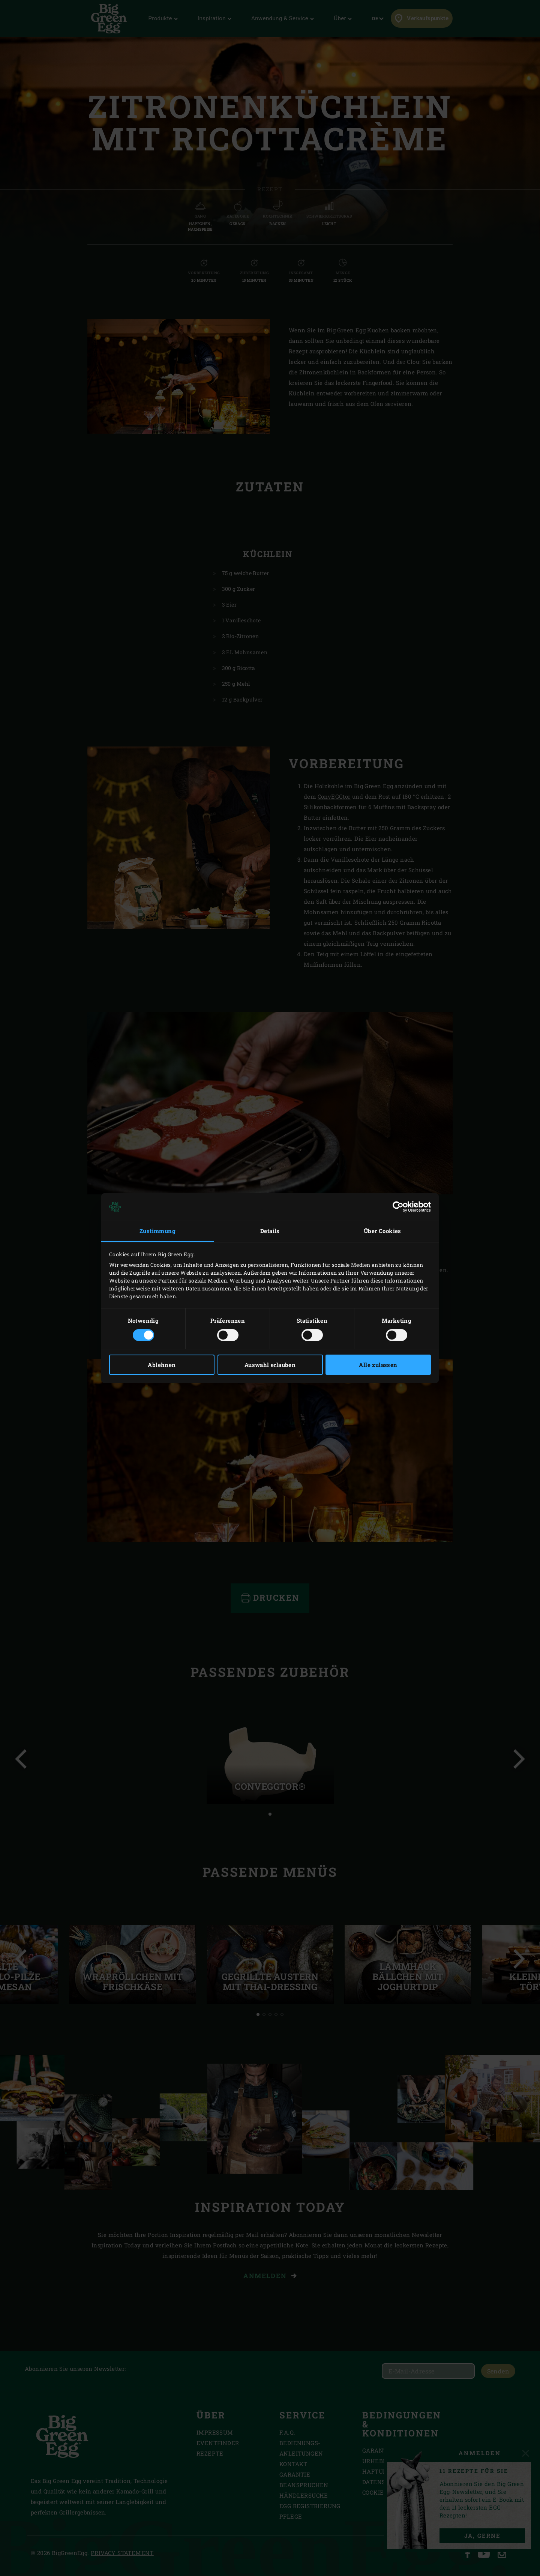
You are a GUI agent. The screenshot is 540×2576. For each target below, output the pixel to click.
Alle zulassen (378, 1364)
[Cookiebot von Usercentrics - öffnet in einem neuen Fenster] (398, 1206)
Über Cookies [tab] (382, 1231)
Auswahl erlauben (270, 1364)
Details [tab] (270, 1231)
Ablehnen (162, 1364)
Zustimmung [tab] (158, 1231)
